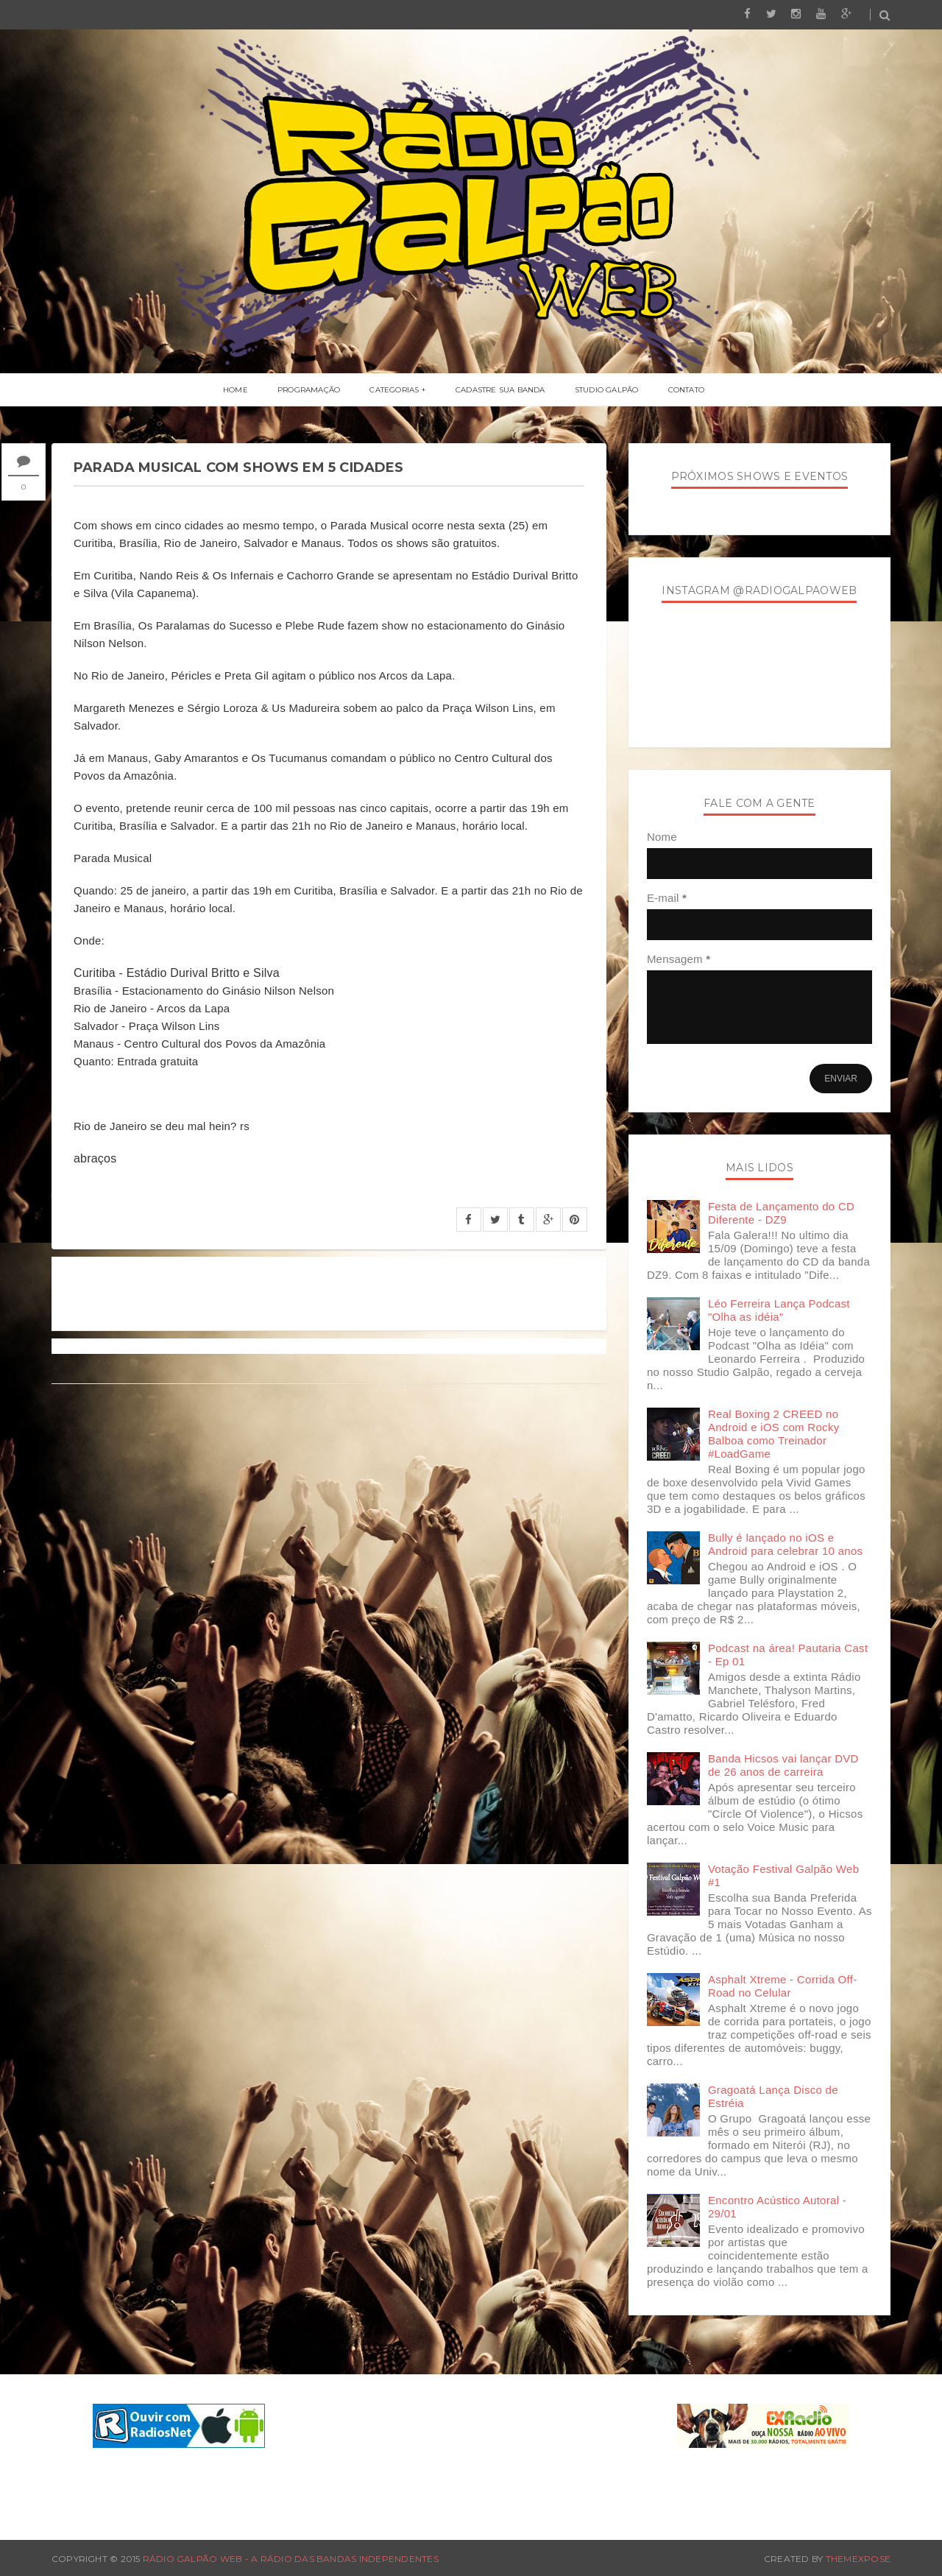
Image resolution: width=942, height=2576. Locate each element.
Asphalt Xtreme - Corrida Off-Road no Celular (782, 1986)
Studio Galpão (607, 390)
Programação (308, 390)
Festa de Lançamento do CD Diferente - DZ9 (781, 1213)
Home (235, 390)
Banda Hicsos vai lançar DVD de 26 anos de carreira (783, 1765)
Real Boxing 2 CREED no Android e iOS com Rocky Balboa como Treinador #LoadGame (774, 1434)
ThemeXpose (858, 2558)
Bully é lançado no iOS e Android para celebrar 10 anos (785, 1544)
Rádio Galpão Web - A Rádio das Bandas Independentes (291, 2558)
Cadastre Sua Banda (500, 390)
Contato (686, 390)
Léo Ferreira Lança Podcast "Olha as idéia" (779, 1310)
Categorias (394, 390)
